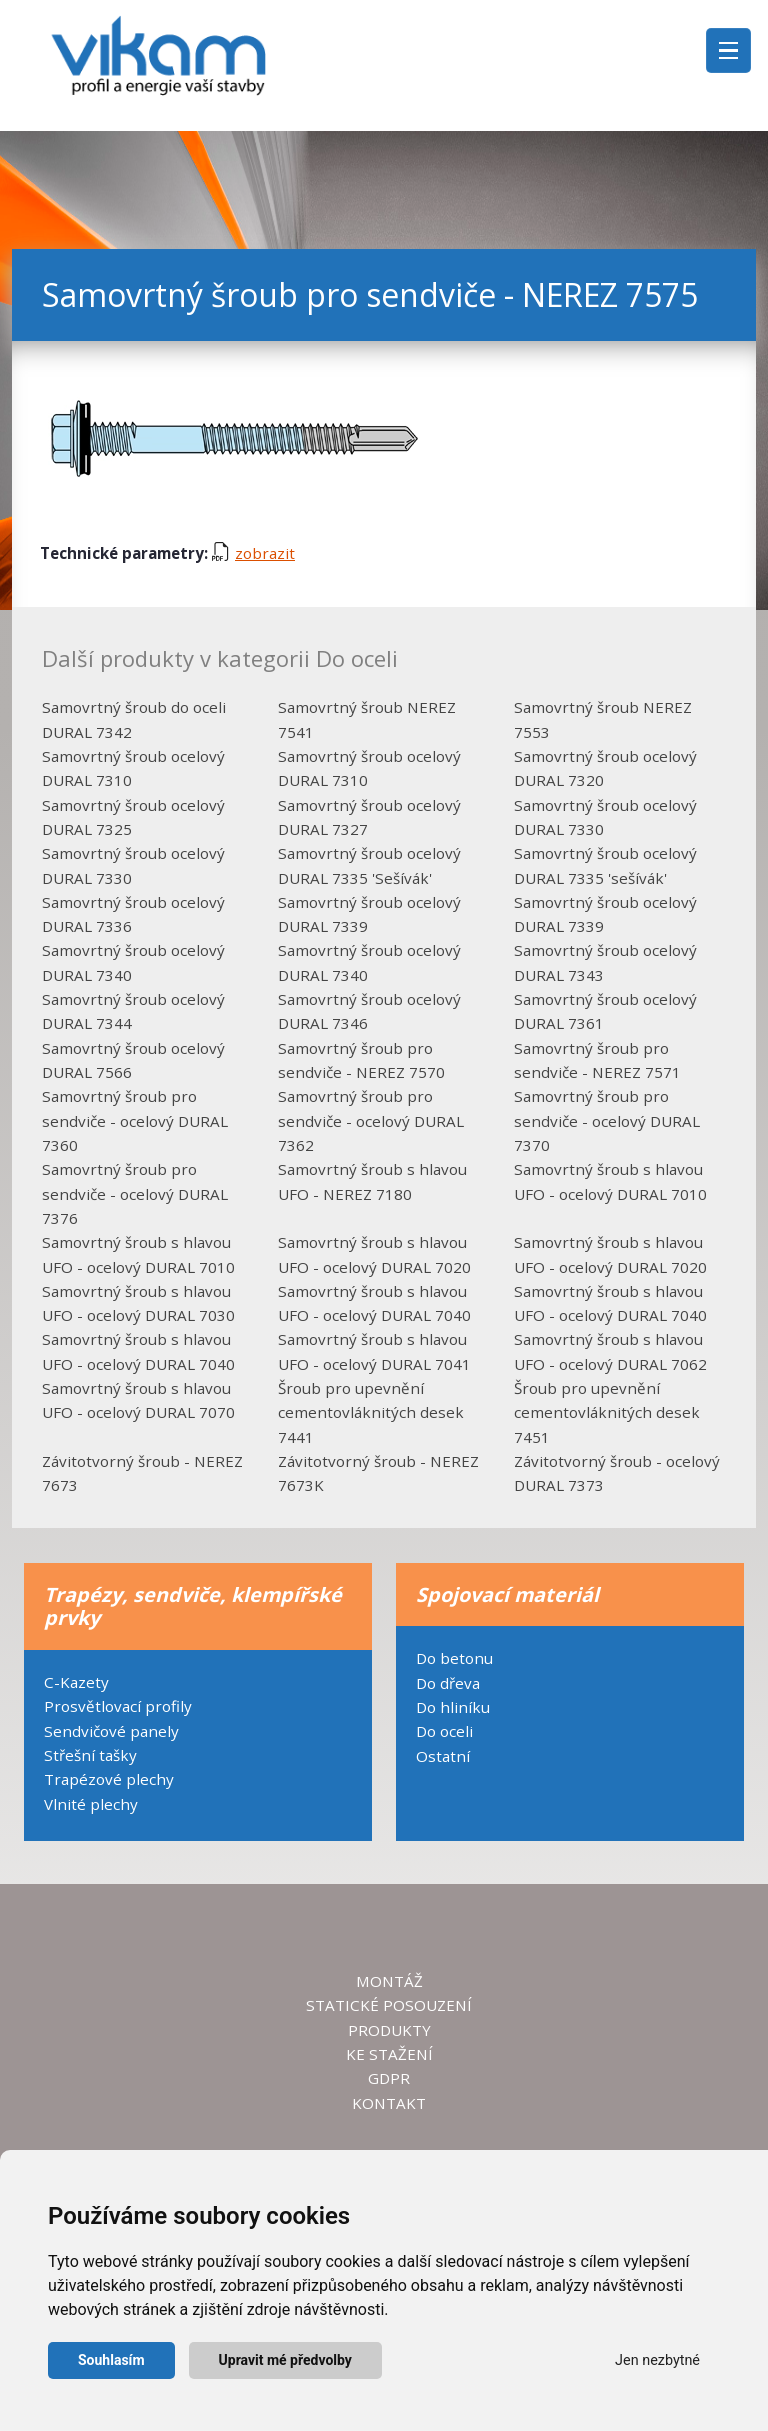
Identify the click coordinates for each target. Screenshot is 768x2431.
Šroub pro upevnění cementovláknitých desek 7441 (371, 1412)
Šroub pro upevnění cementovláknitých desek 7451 (607, 1412)
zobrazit (253, 553)
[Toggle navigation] (728, 50)
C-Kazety (76, 1682)
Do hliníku (453, 1707)
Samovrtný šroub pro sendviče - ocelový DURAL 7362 (371, 1120)
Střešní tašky (90, 1755)
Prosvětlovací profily (118, 1706)
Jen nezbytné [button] (657, 2360)
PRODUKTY (389, 2030)
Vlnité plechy (91, 1804)
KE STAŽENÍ (389, 2054)
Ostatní (443, 1756)
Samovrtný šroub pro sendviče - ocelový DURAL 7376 (135, 1193)
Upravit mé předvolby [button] (285, 2360)
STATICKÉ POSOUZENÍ (389, 2005)
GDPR (389, 2078)
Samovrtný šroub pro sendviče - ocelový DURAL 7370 (607, 1120)
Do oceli (444, 1731)
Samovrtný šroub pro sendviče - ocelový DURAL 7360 (135, 1120)
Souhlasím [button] (111, 2360)
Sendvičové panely (111, 1731)
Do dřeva (448, 1683)
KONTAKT (389, 2103)
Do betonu (454, 1658)
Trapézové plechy (109, 1779)
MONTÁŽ (389, 1981)
